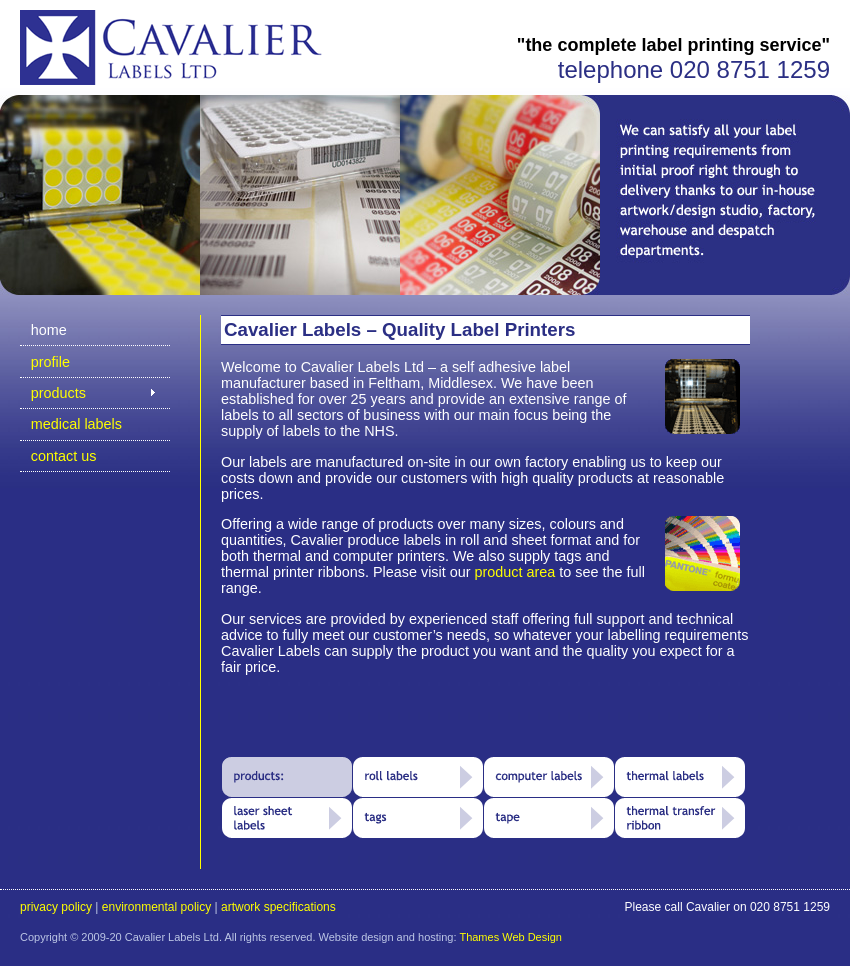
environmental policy (156, 907)
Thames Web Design (510, 937)
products (58, 393)
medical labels (76, 424)
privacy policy (56, 907)
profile (50, 362)
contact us (64, 456)
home (49, 330)
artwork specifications (278, 907)
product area (515, 572)
